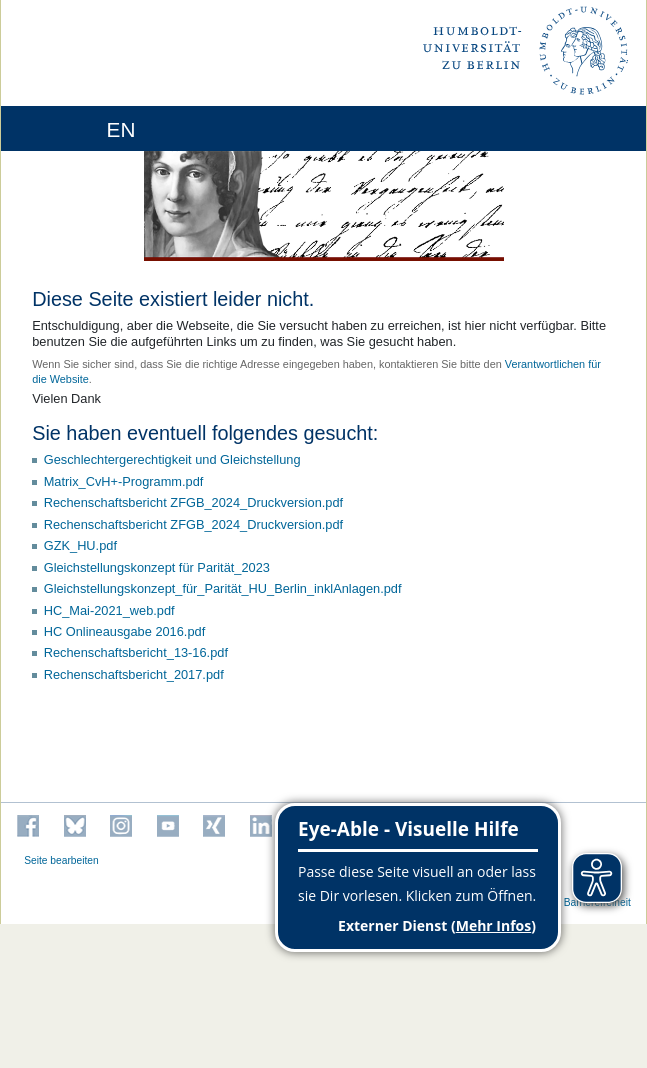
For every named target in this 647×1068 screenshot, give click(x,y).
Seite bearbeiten (61, 860)
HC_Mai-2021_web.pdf (109, 610)
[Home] (72, 128)
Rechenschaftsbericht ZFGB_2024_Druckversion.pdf (193, 502)
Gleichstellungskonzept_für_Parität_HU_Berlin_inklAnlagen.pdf (223, 588)
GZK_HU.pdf (80, 545)
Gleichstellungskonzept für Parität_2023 (157, 567)
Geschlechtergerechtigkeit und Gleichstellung (172, 459)
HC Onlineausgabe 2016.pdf (125, 631)
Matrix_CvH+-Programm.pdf (124, 481)
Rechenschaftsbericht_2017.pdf (134, 674)
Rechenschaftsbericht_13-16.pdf (136, 652)
